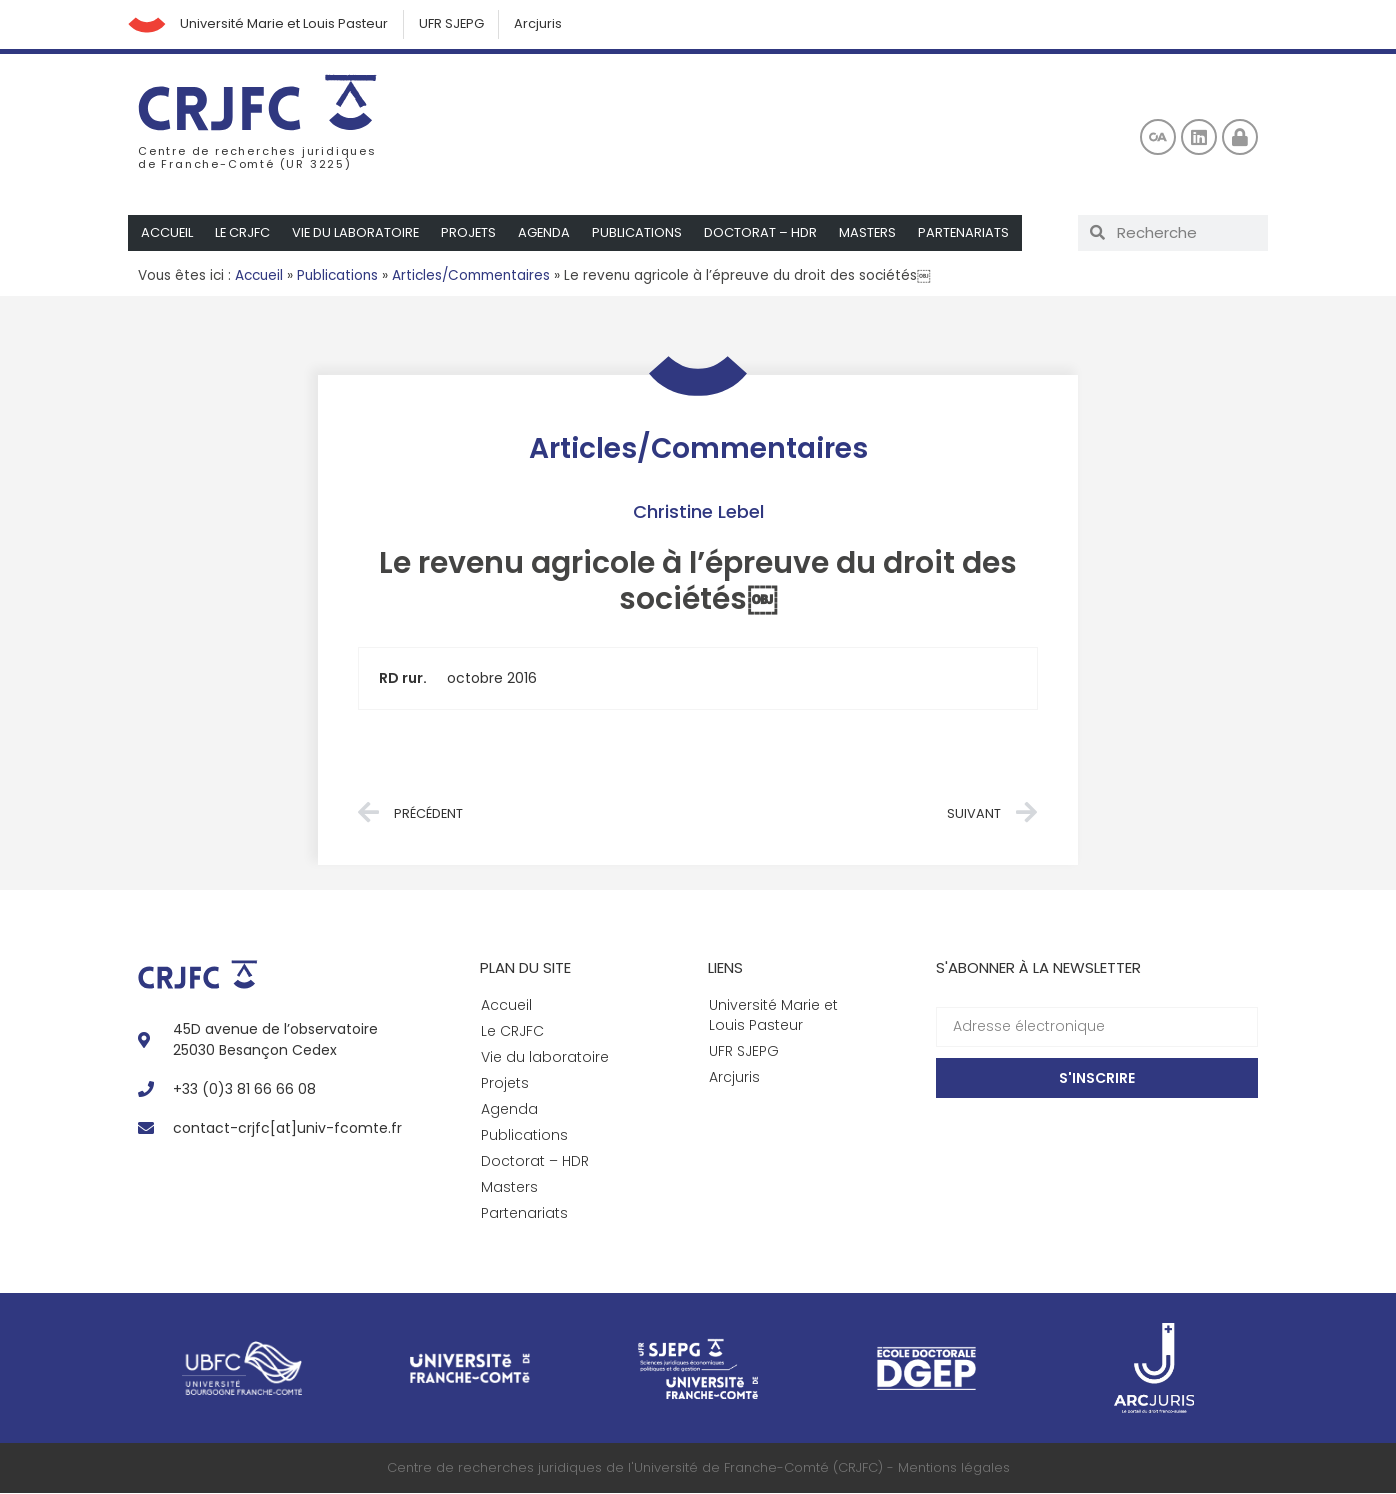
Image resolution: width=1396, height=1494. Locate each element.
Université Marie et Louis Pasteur (287, 24)
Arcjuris (543, 24)
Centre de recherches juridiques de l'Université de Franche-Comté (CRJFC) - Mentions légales (698, 1468)
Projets (473, 233)
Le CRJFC (244, 233)
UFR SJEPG (455, 24)
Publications (643, 233)
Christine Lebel (698, 512)
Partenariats (971, 233)
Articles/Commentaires (471, 276)
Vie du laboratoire (358, 233)
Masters (874, 233)
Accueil (167, 233)
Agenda (549, 233)
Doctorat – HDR (766, 233)
